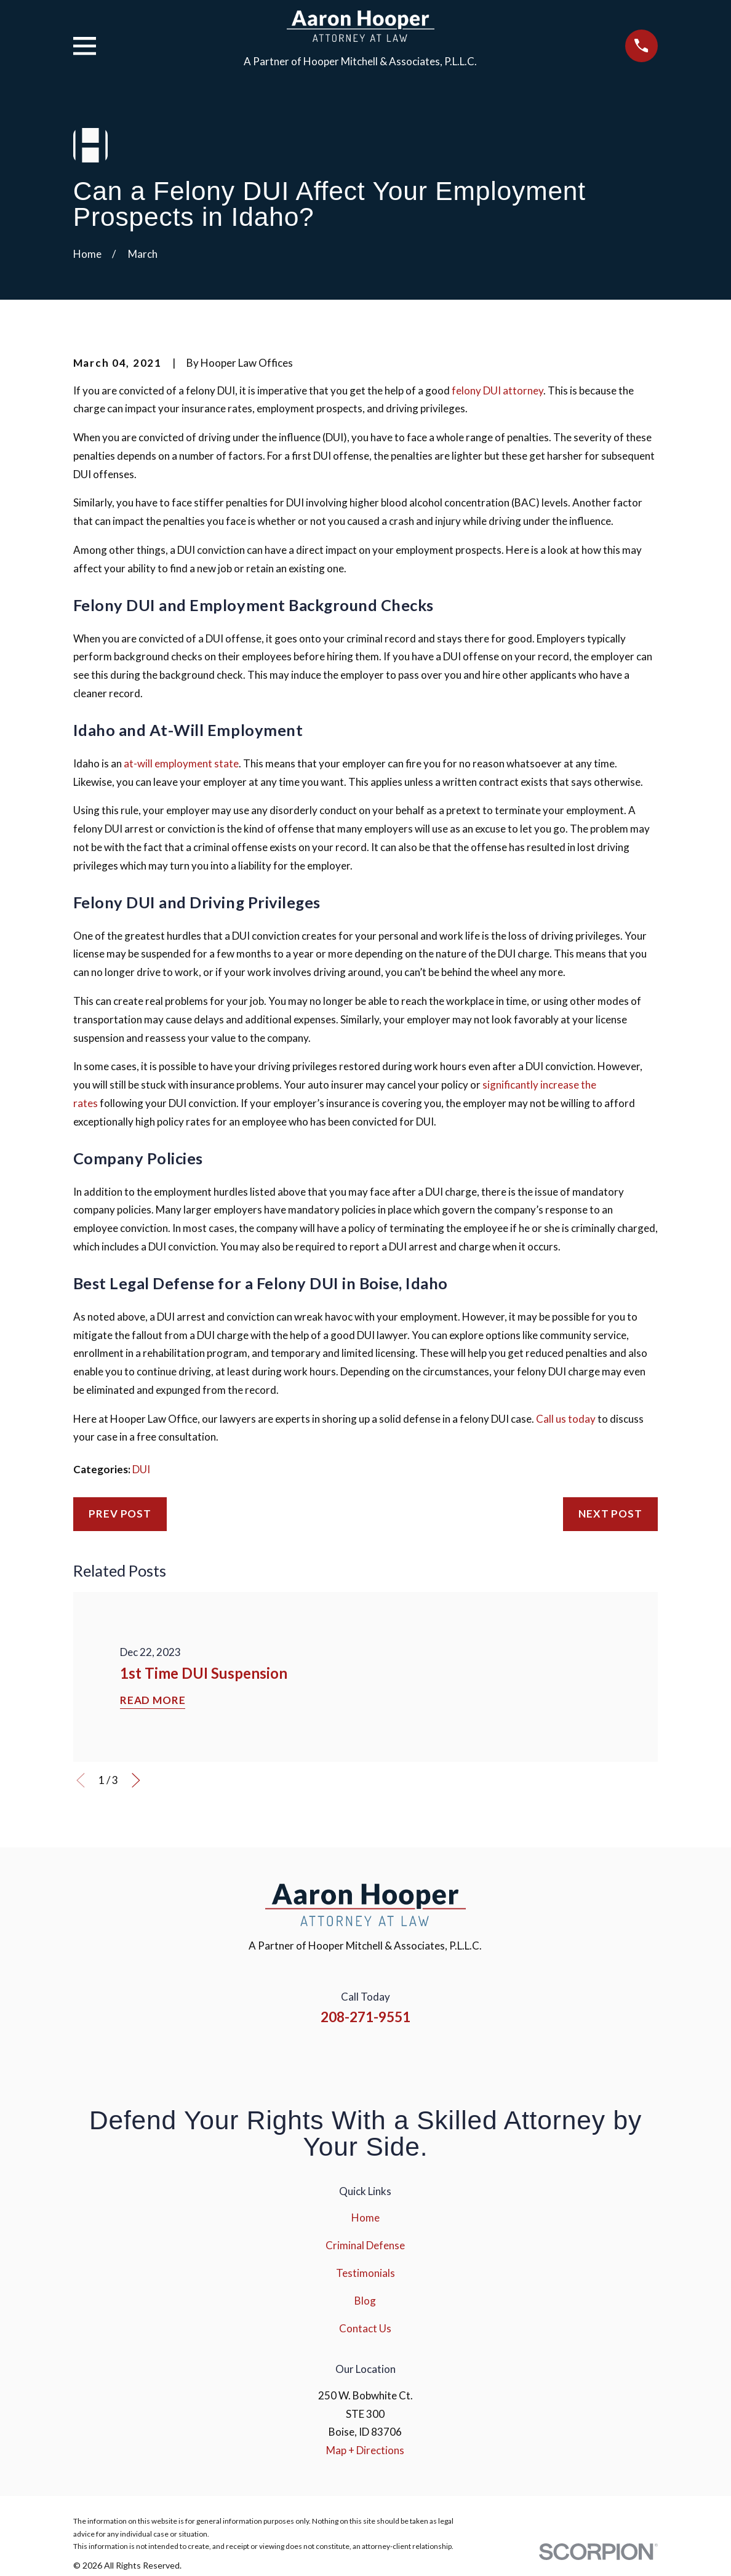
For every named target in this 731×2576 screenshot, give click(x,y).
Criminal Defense (365, 2245)
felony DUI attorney (497, 390)
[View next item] (136, 1780)
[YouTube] (382, 2058)
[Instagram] (349, 2058)
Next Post (610, 1513)
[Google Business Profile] (415, 2058)
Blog (365, 2300)
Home (365, 2217)
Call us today (566, 1418)
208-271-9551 (365, 2017)
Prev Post (120, 1513)
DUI (141, 1469)
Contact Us (365, 2328)
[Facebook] (315, 2058)
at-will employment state (181, 763)
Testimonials (365, 2272)
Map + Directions (365, 2450)
